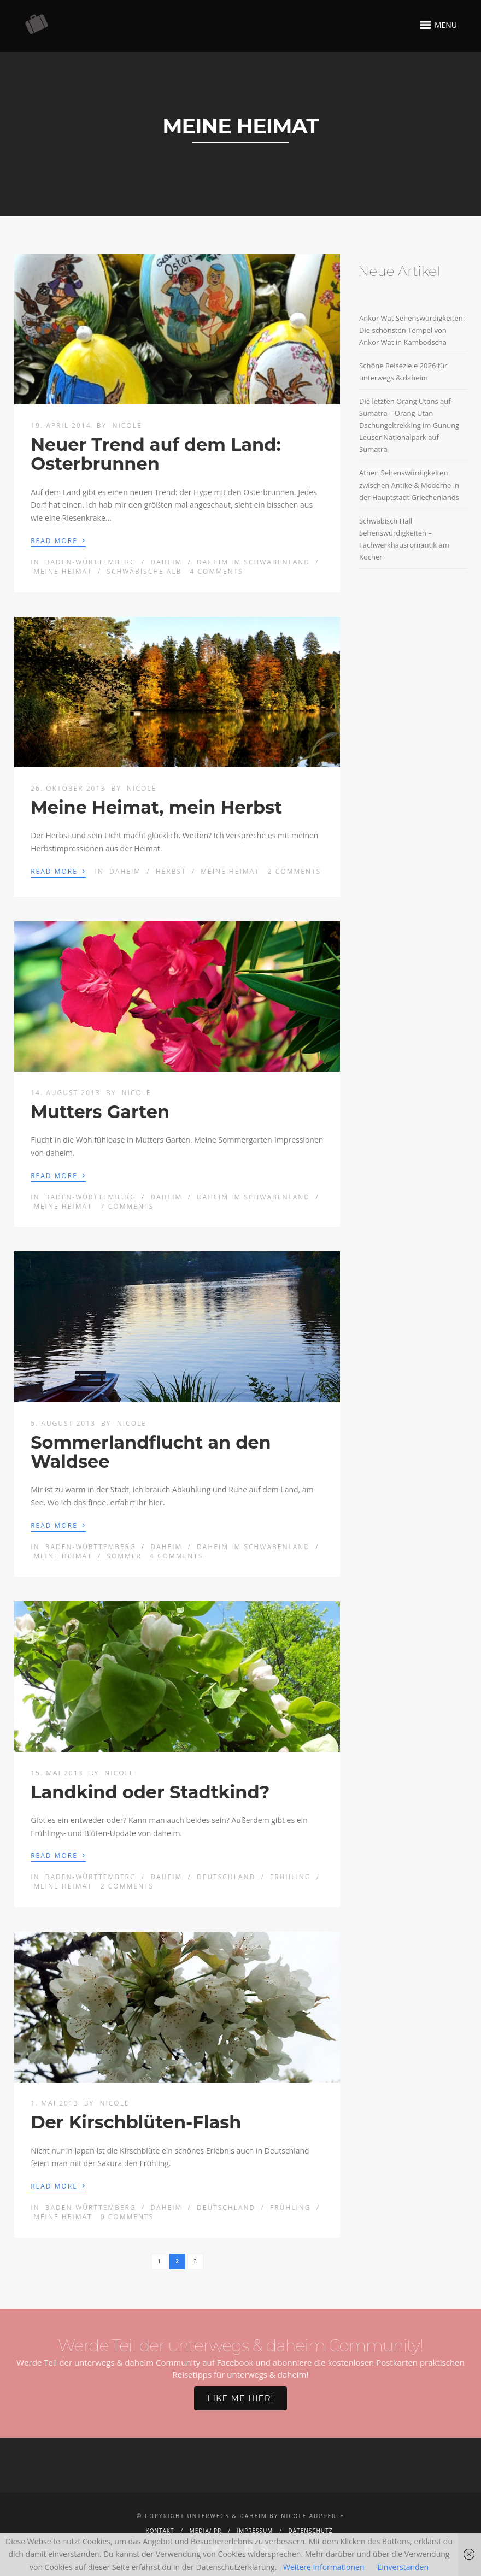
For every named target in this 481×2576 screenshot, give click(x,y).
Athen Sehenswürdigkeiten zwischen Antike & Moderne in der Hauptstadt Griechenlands (409, 485)
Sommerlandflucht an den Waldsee (151, 1452)
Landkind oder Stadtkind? (150, 1792)
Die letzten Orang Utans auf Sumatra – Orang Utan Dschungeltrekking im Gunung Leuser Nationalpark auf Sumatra (409, 425)
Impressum (255, 2530)
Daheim (166, 562)
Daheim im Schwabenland (253, 562)
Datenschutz (311, 2530)
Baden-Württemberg (90, 562)
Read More (58, 540)
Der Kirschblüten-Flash (136, 2122)
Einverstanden (403, 2567)
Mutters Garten (100, 1111)
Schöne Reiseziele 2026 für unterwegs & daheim (403, 372)
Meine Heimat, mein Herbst (156, 807)
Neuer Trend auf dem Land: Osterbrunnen (156, 454)
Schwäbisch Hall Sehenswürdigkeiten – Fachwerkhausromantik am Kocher (404, 539)
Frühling (290, 1876)
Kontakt (160, 2530)
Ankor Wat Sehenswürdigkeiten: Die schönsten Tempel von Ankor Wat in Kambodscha (412, 330)
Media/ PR (205, 2530)
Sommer (124, 1556)
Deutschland (226, 1876)
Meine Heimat (62, 571)
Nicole (127, 425)
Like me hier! (241, 2398)
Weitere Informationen (323, 2567)
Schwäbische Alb (144, 571)
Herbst (171, 871)
